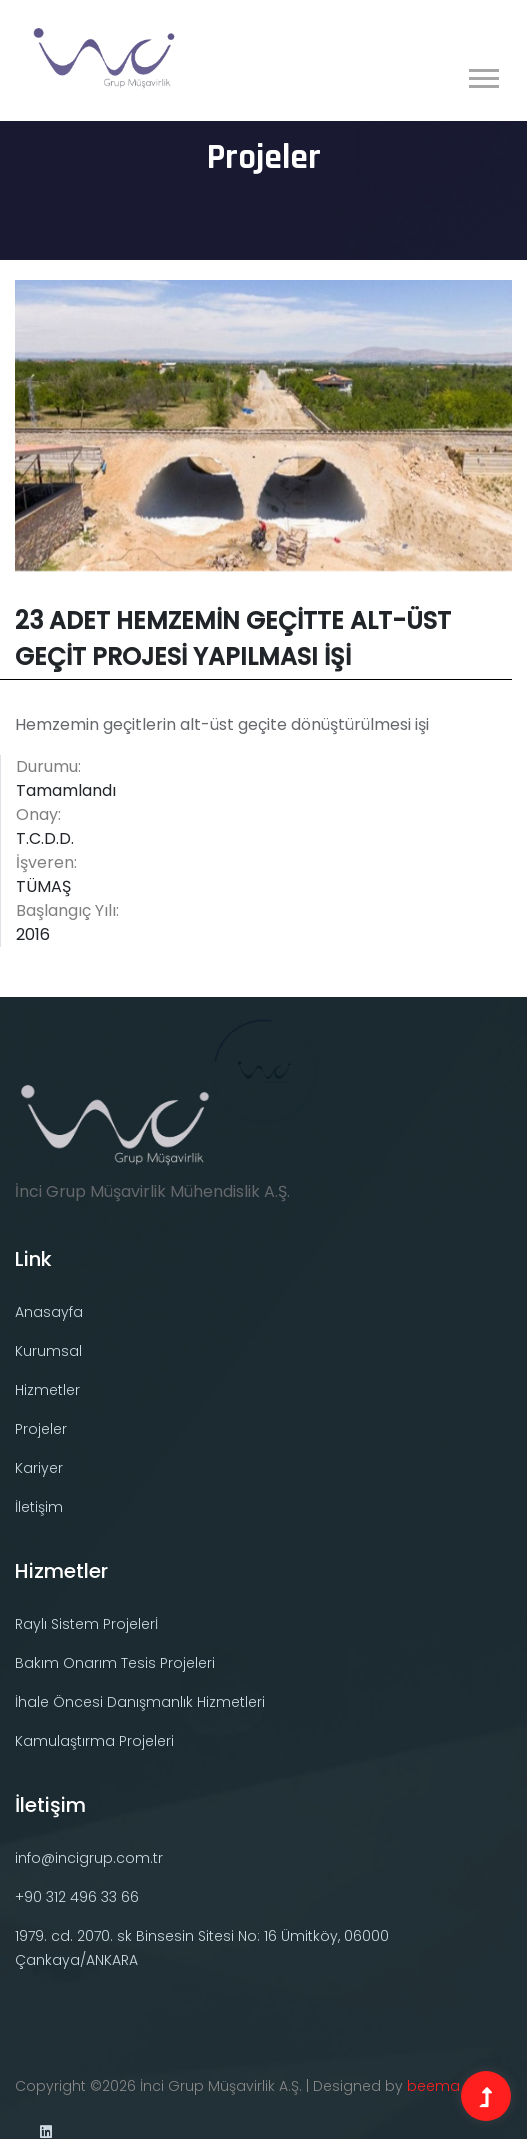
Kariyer (39, 1468)
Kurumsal (48, 1351)
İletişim (39, 1507)
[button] (482, 74)
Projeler (41, 1429)
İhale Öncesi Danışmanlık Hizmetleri (140, 1702)
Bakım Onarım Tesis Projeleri (115, 1663)
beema (433, 2086)
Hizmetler (47, 1390)
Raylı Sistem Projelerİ (86, 1624)
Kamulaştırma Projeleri (94, 1741)
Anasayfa (49, 1312)
